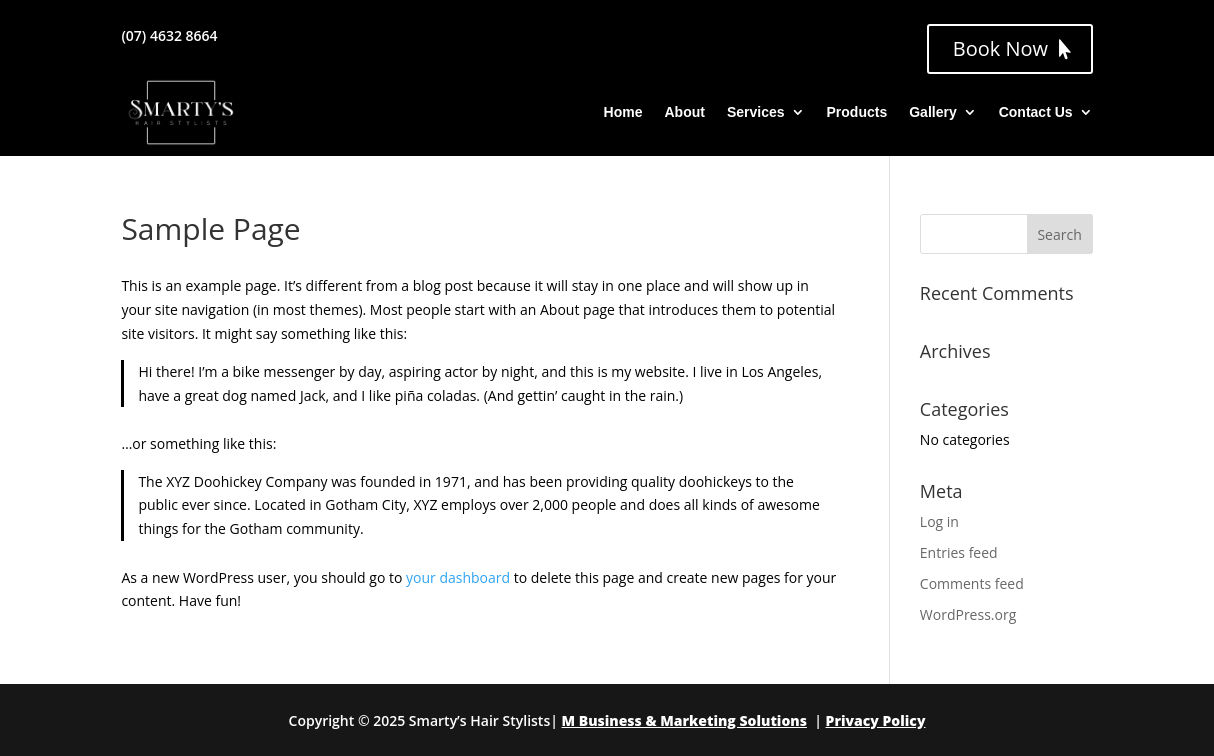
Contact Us (1036, 112)
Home (623, 112)
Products (857, 112)
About (684, 112)
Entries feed (959, 552)
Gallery (932, 112)
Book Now (1000, 48)
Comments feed (972, 583)
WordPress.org (968, 614)
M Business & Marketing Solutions (684, 720)
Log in (939, 521)
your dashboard (458, 577)
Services (756, 112)
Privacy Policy (876, 720)
